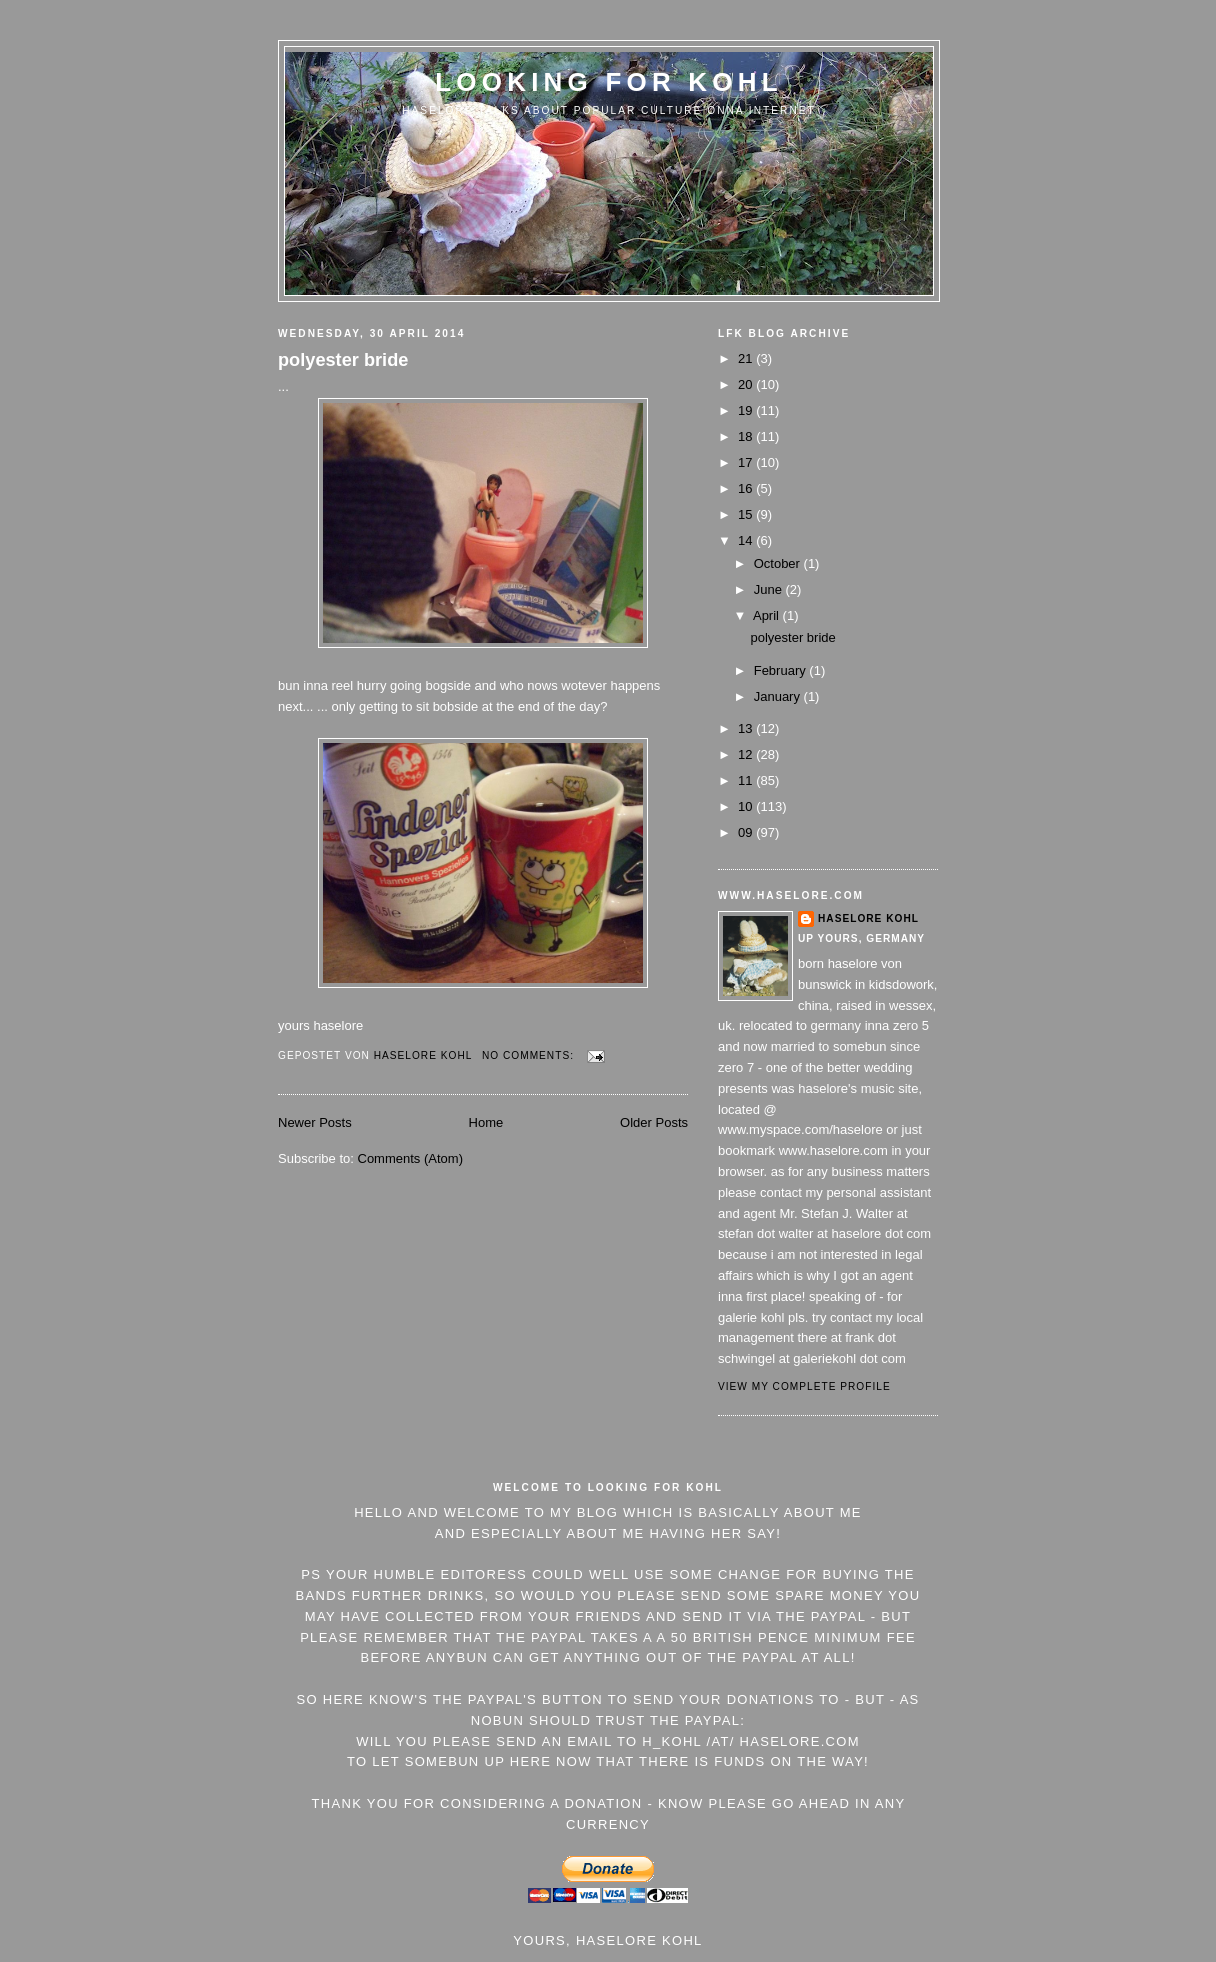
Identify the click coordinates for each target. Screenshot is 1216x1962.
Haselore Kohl (868, 918)
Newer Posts (315, 1122)
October (779, 563)
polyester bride (343, 360)
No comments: (530, 1055)
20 (747, 384)
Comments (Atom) (410, 1158)
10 (747, 806)
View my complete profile (804, 1386)
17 (747, 462)
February (782, 670)
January (779, 696)
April (768, 615)
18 (747, 436)
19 (747, 410)
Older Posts (654, 1122)
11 (747, 780)
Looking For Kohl (609, 82)
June (770, 589)
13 (747, 728)
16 (747, 488)
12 (747, 754)
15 (747, 514)
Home (486, 1122)
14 (747, 540)
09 (747, 832)
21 (747, 358)
